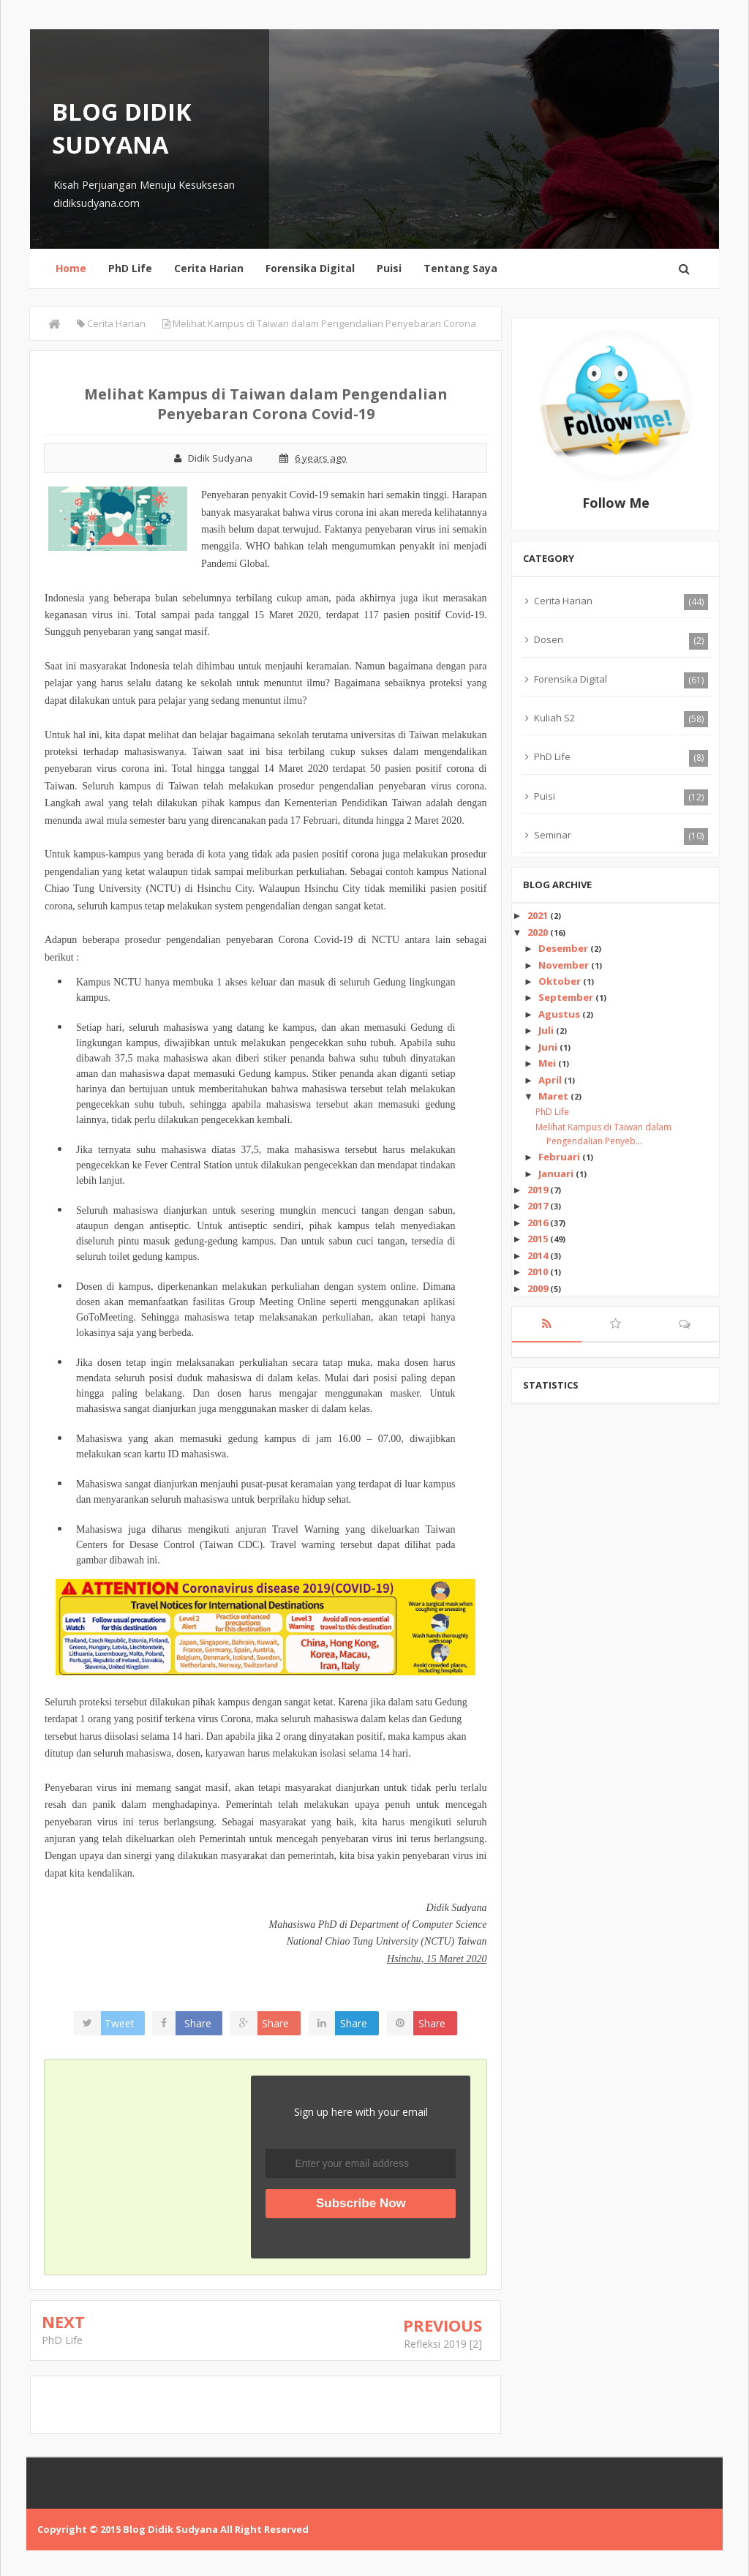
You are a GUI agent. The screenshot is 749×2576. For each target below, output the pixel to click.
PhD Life (130, 268)
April (551, 1079)
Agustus (560, 1014)
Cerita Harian (209, 268)
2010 (538, 1271)
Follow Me (616, 502)
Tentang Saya (460, 268)
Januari (557, 1173)
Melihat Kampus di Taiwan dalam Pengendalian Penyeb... (603, 1133)
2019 (538, 1189)
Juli (547, 1030)
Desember (564, 948)
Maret (554, 1096)
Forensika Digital (310, 268)
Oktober (560, 981)
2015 (538, 1238)
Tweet (122, 2023)
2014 (538, 1255)
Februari (560, 1156)
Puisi (389, 268)
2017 (538, 1205)
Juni (549, 1047)
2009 (538, 1288)
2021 (538, 915)
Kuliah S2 (554, 717)
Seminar (552, 834)
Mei (548, 1063)
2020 (538, 932)
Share (200, 2023)
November (564, 965)
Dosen (548, 639)
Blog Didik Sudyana (122, 128)
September (566, 997)
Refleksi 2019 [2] (443, 2344)
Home (71, 268)
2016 (538, 1222)
